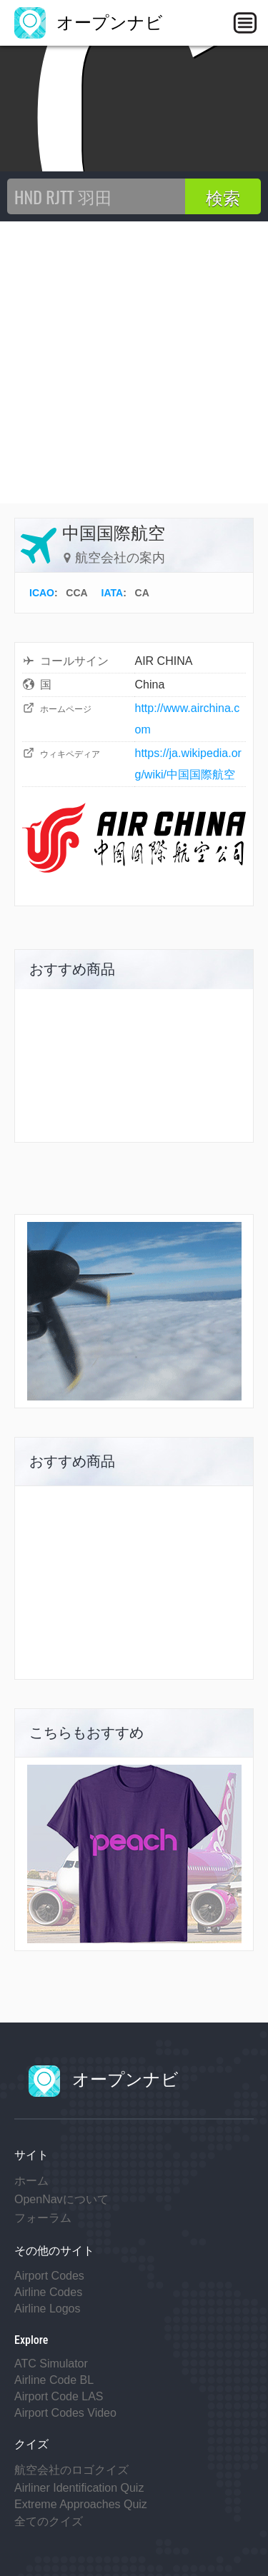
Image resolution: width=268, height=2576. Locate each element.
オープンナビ (88, 22)
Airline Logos (47, 2308)
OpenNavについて (61, 2199)
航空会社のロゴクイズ (71, 2470)
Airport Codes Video (65, 2413)
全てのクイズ (48, 2521)
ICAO (41, 592)
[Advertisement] (134, 362)
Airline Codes (48, 2292)
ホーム (31, 2181)
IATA (112, 592)
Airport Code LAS (59, 2396)
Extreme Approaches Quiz (80, 2504)
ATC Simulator (51, 2363)
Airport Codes (49, 2276)
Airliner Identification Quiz (79, 2488)
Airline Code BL (54, 2380)
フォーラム (42, 2218)
